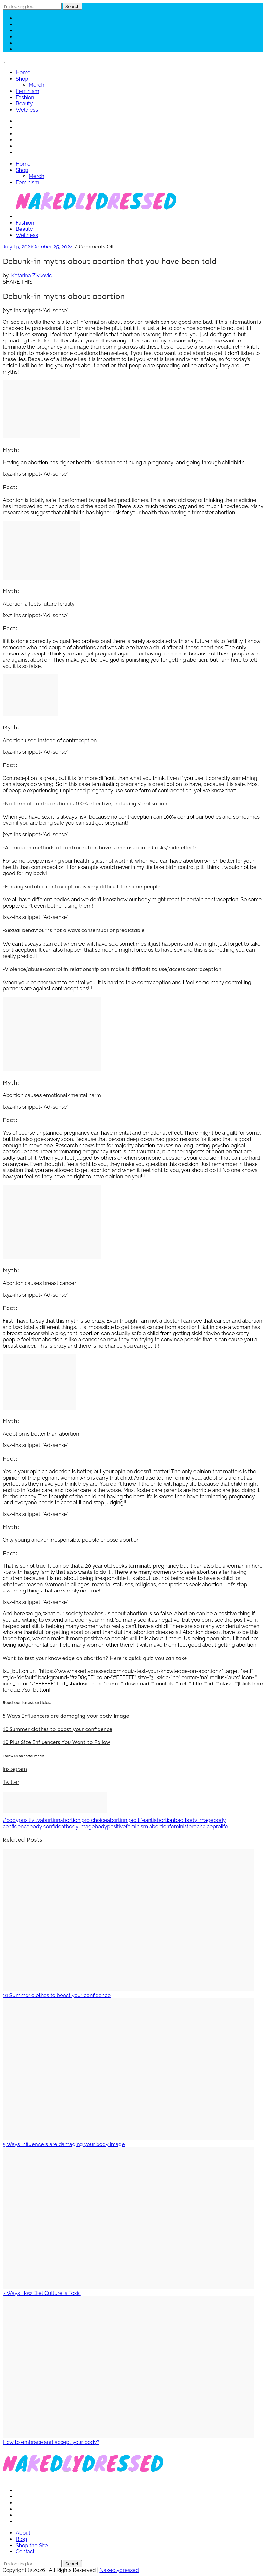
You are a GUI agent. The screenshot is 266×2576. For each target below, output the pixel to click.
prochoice (200, 1826)
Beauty (24, 104)
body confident (47, 1826)
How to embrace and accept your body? (51, 2442)
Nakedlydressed (119, 2570)
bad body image (193, 1820)
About (23, 2533)
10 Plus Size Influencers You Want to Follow (56, 1742)
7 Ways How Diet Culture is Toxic (42, 2293)
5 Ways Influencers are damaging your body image (66, 1716)
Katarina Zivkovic (31, 275)
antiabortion (159, 1820)
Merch (36, 85)
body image (80, 1826)
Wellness (27, 110)
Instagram (15, 1769)
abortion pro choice (83, 1820)
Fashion (25, 97)
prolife (220, 1826)
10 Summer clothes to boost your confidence (57, 1729)
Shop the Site (32, 2545)
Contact (25, 2551)
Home (23, 72)
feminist (179, 1826)
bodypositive (110, 1826)
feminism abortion (147, 1826)
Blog (21, 2539)
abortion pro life (126, 1820)
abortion (50, 1820)
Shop (22, 79)
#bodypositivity (21, 1820)
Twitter (11, 1782)
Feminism (27, 91)
